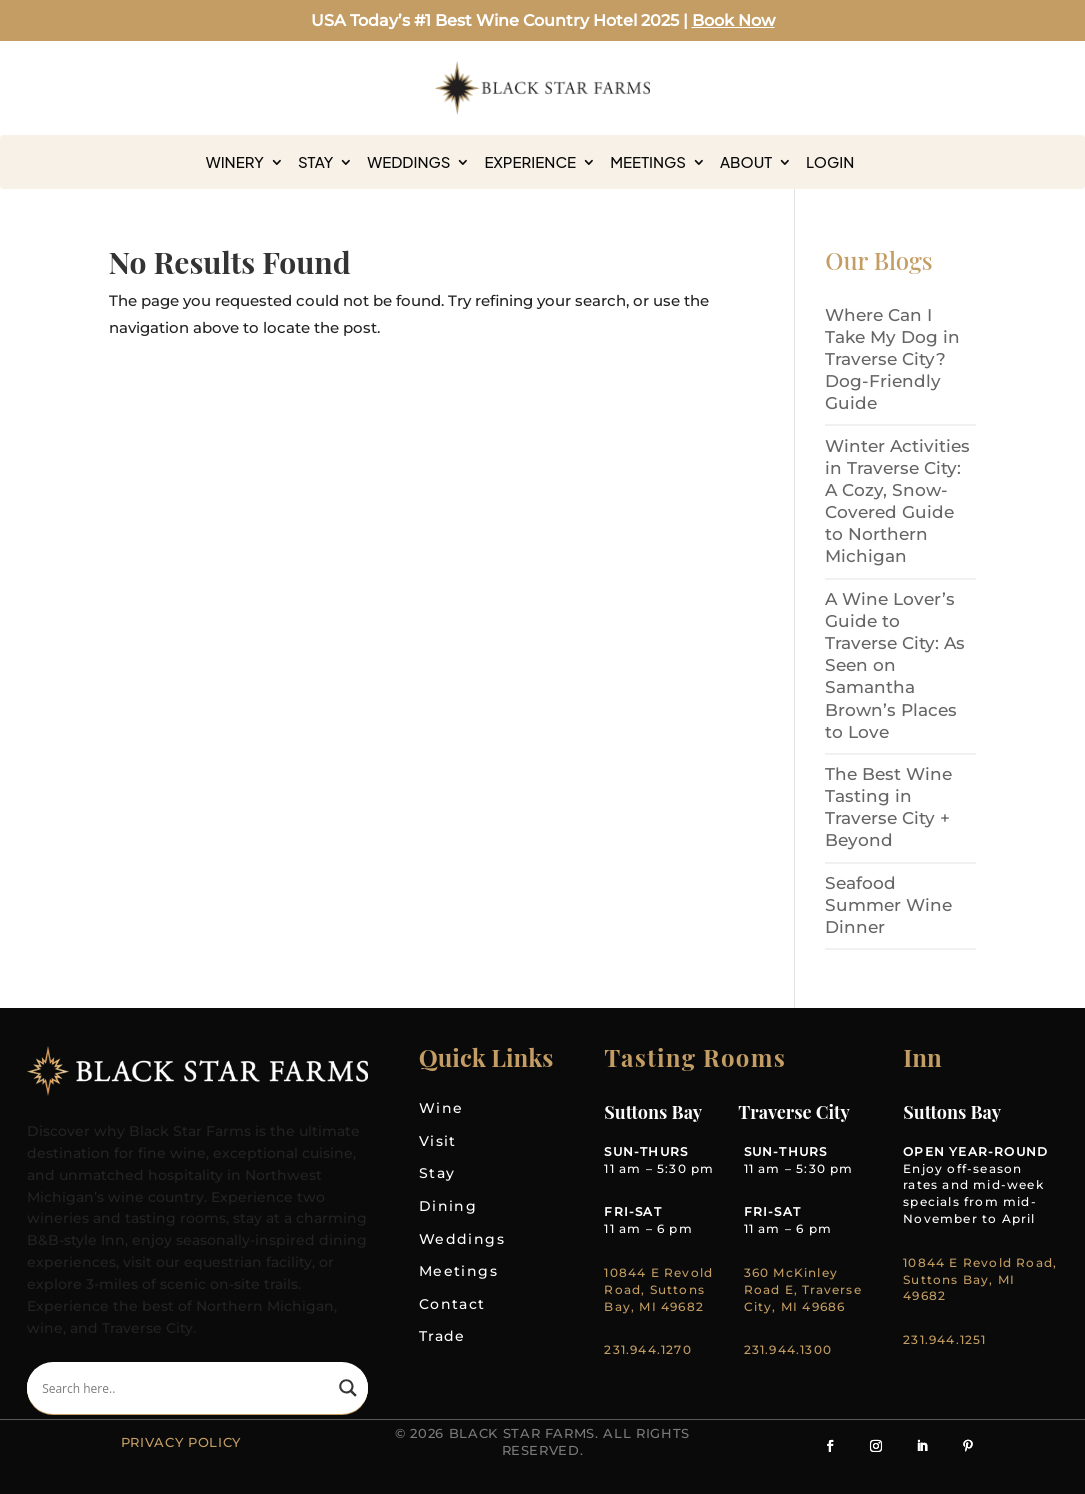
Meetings (648, 162)
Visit (438, 1141)
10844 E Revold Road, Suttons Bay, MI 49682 (658, 1289)
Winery (235, 162)
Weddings (408, 162)
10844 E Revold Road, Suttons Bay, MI (980, 1271)
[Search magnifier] (348, 1388)
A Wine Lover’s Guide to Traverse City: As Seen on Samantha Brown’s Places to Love (895, 665)
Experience (530, 162)
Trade (442, 1336)
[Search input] (185, 1388)
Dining (448, 1206)
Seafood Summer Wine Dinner (888, 905)
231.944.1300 (788, 1349)
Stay (315, 162)
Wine (441, 1108)
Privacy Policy (181, 1442)
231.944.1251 (944, 1339)
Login (830, 162)
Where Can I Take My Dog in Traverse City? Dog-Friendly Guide (892, 359)
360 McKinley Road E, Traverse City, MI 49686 (803, 1289)
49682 (924, 1295)
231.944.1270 (647, 1349)
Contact (452, 1304)
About (746, 162)
